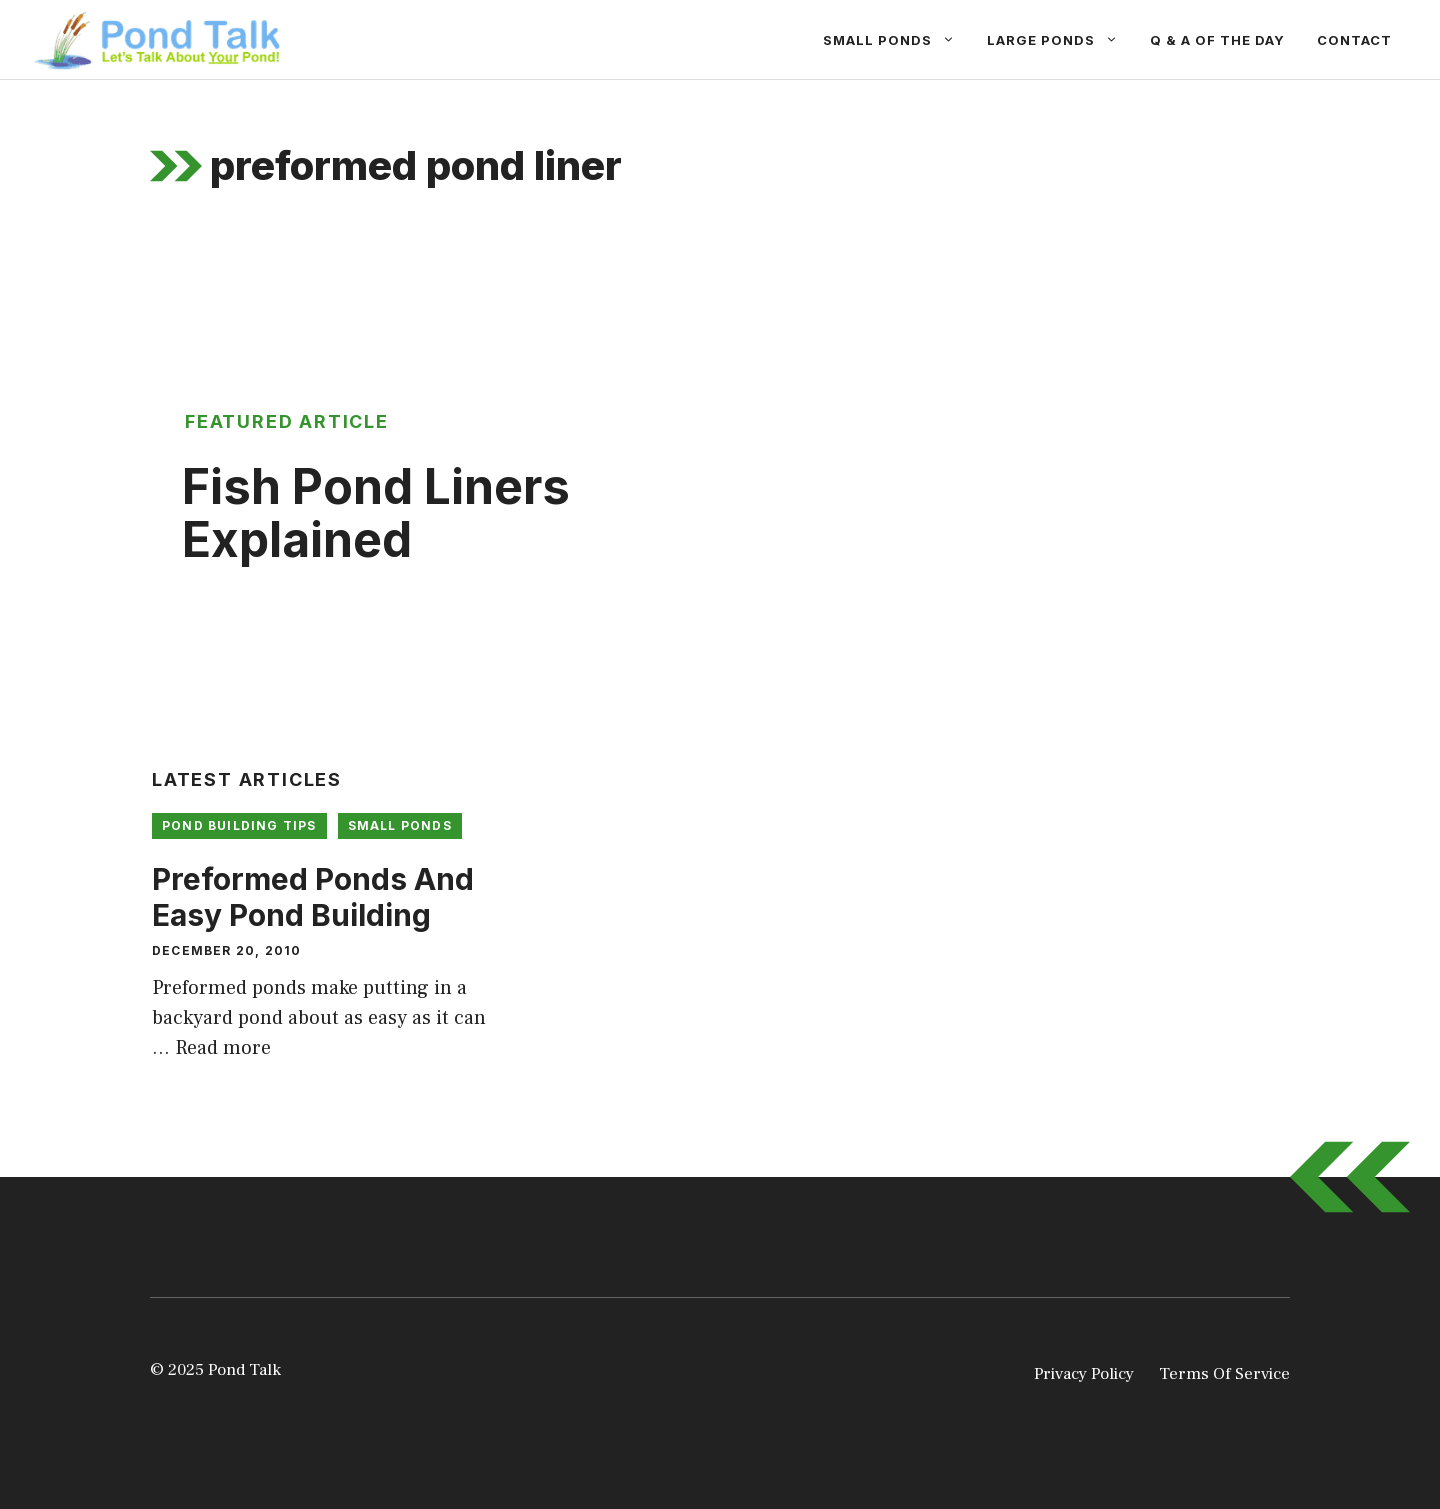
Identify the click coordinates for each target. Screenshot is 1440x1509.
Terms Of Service (1224, 1374)
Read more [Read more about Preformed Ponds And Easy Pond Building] (223, 1048)
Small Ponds (897, 40)
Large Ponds (1060, 40)
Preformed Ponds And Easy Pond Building (313, 897)
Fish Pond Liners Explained (376, 513)
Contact (1354, 40)
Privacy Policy (1084, 1374)
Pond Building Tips (239, 825)
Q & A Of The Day (1217, 40)
